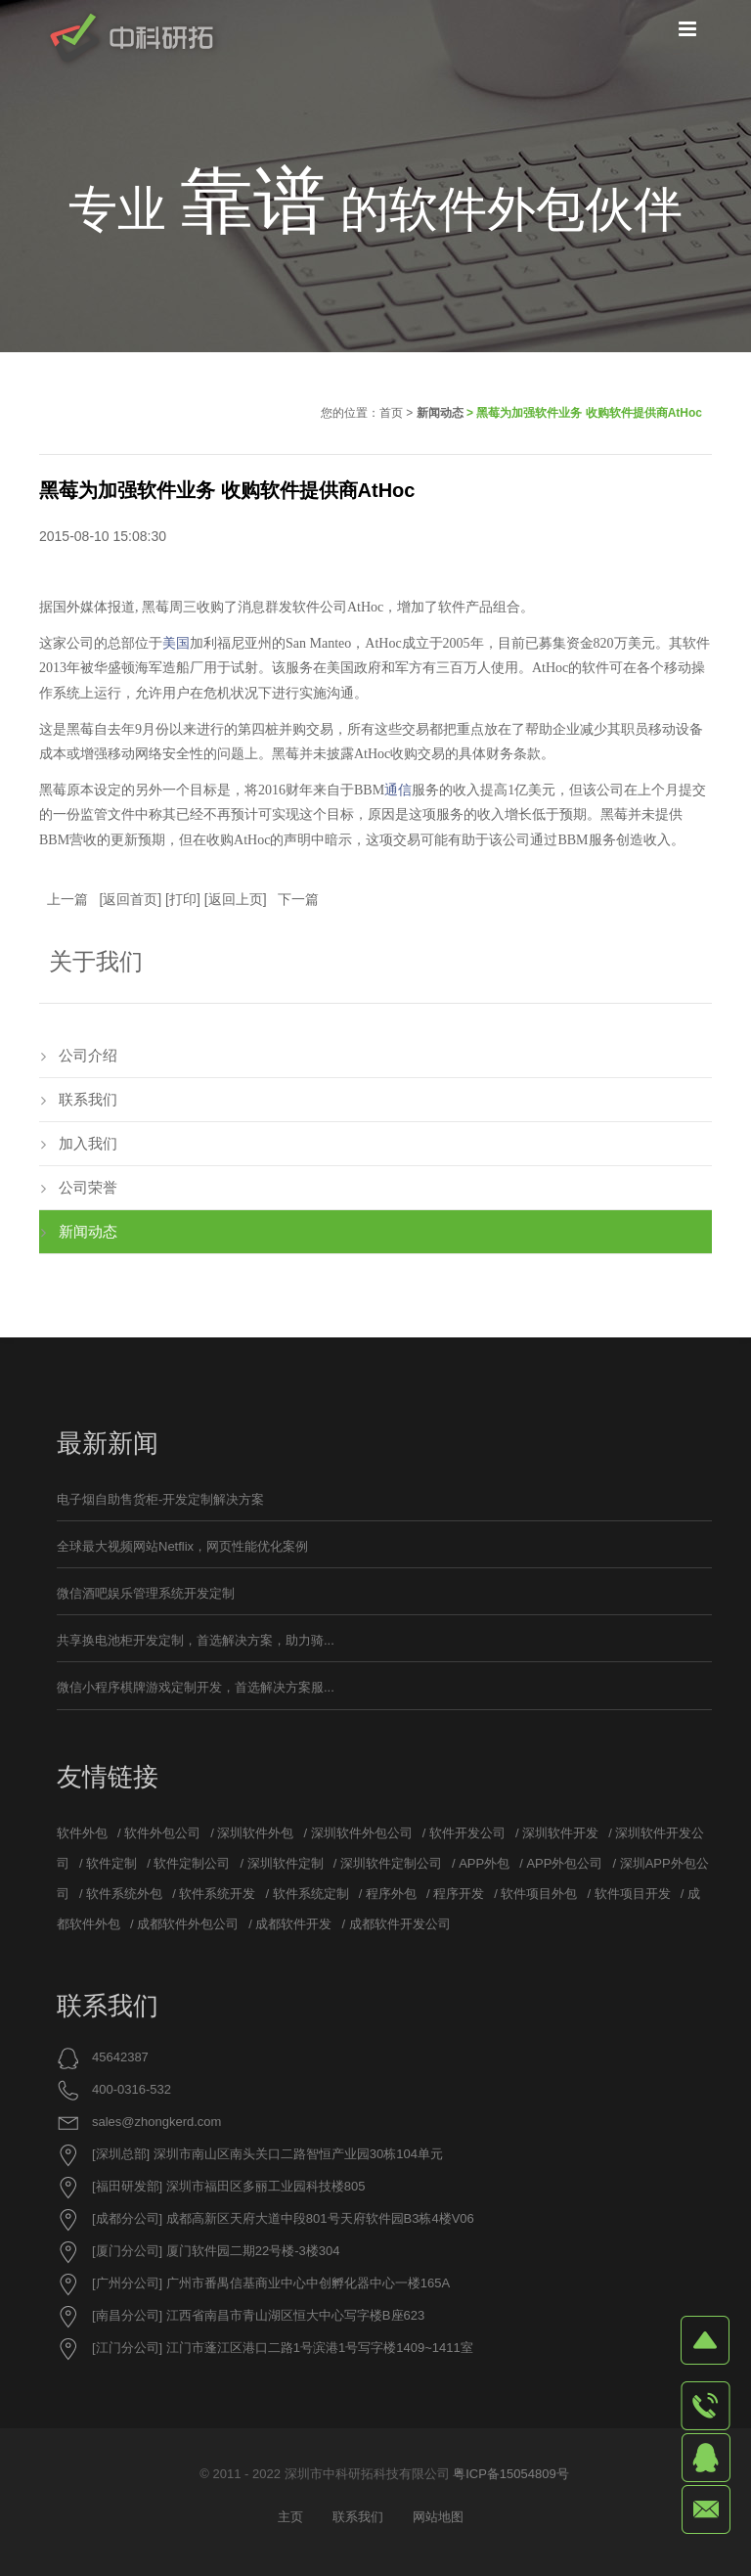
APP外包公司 (564, 1863)
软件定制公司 (192, 1863)
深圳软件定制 (285, 1863)
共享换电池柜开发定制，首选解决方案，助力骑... (195, 1640)
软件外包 (82, 1833)
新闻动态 (440, 413)
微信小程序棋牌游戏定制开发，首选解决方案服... (195, 1687)
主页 (290, 2516)
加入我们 (88, 1143)
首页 (391, 413)
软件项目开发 (633, 1893)
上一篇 (67, 899)
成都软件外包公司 (188, 1924)
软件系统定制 (311, 1893)
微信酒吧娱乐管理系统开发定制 (146, 1593)
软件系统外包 (124, 1893)
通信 (398, 790)
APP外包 (484, 1863)
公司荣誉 (88, 1187)
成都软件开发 (293, 1924)
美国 (176, 643)
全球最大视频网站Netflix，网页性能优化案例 (182, 1546)
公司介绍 (88, 1055)
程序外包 (391, 1893)
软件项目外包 (539, 1893)
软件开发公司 (467, 1833)
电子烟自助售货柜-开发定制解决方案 (160, 1499)
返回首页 (130, 899)
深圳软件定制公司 (391, 1863)
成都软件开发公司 (400, 1924)
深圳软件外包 (255, 1833)
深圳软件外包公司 (362, 1833)
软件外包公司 (162, 1833)
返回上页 (235, 899)
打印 (183, 899)
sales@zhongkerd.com (156, 2121)
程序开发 (458, 1893)
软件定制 (111, 1863)
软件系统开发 (217, 1893)
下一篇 (298, 899)
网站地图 (438, 2516)
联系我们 (88, 1099)
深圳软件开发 (560, 1833)
